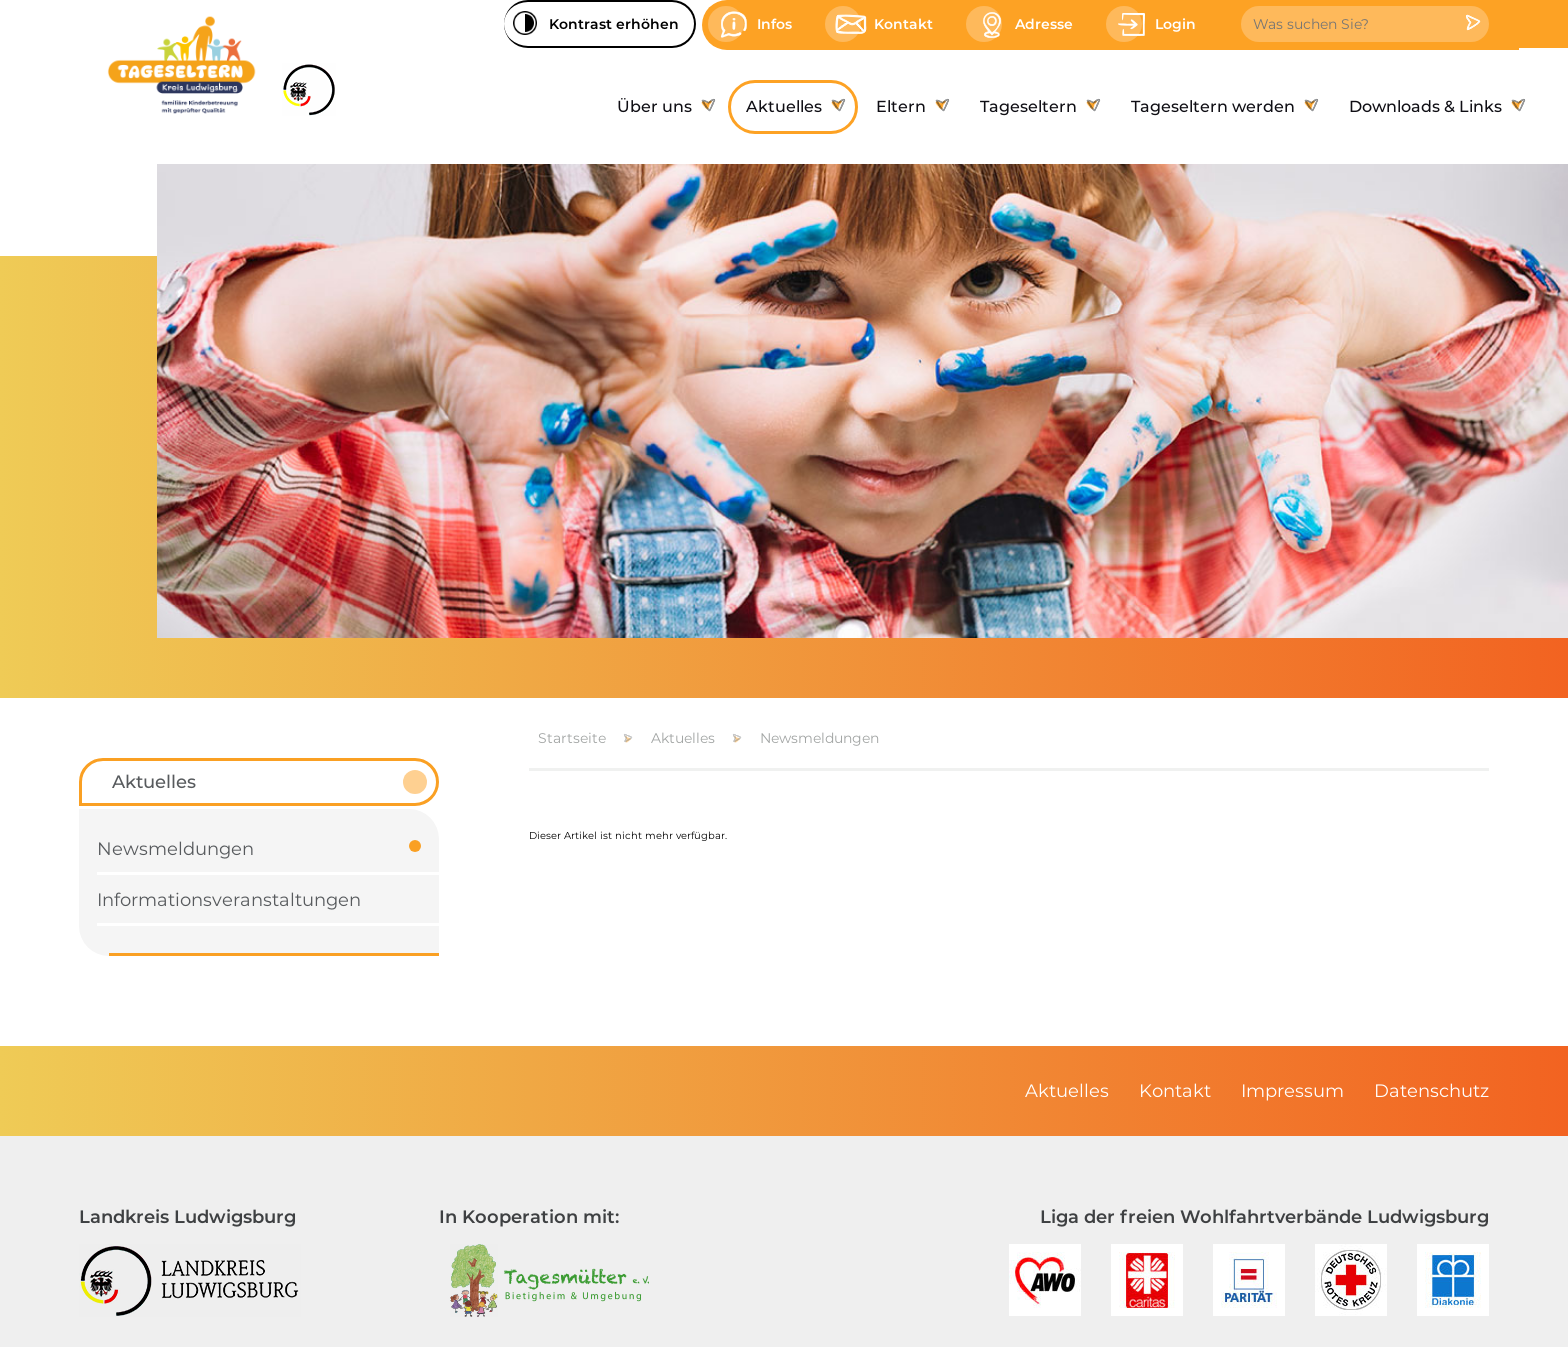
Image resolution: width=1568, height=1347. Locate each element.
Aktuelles (683, 738)
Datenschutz (1431, 1091)
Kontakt (1175, 1091)
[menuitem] (663, 107)
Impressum (1292, 1091)
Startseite (572, 738)
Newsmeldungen (819, 738)
